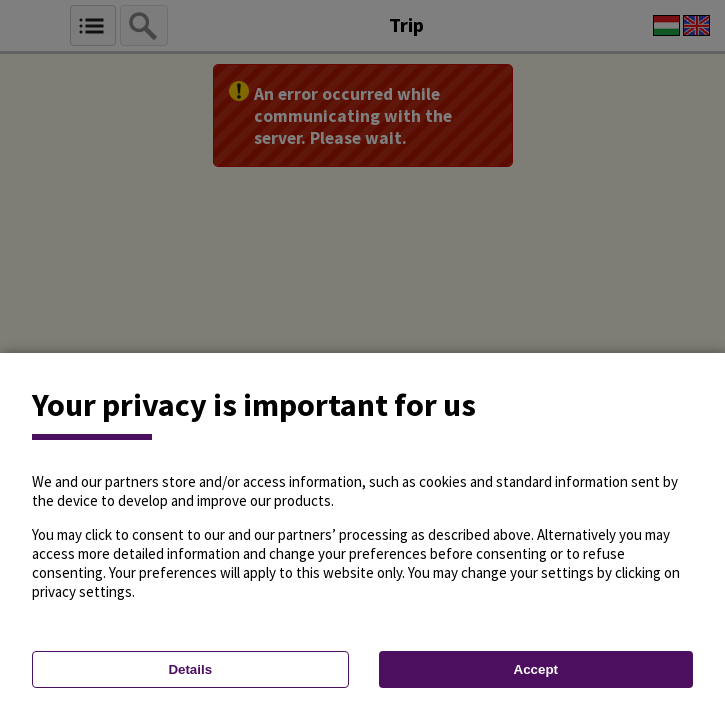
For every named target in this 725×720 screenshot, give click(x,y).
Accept (536, 669)
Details (190, 669)
